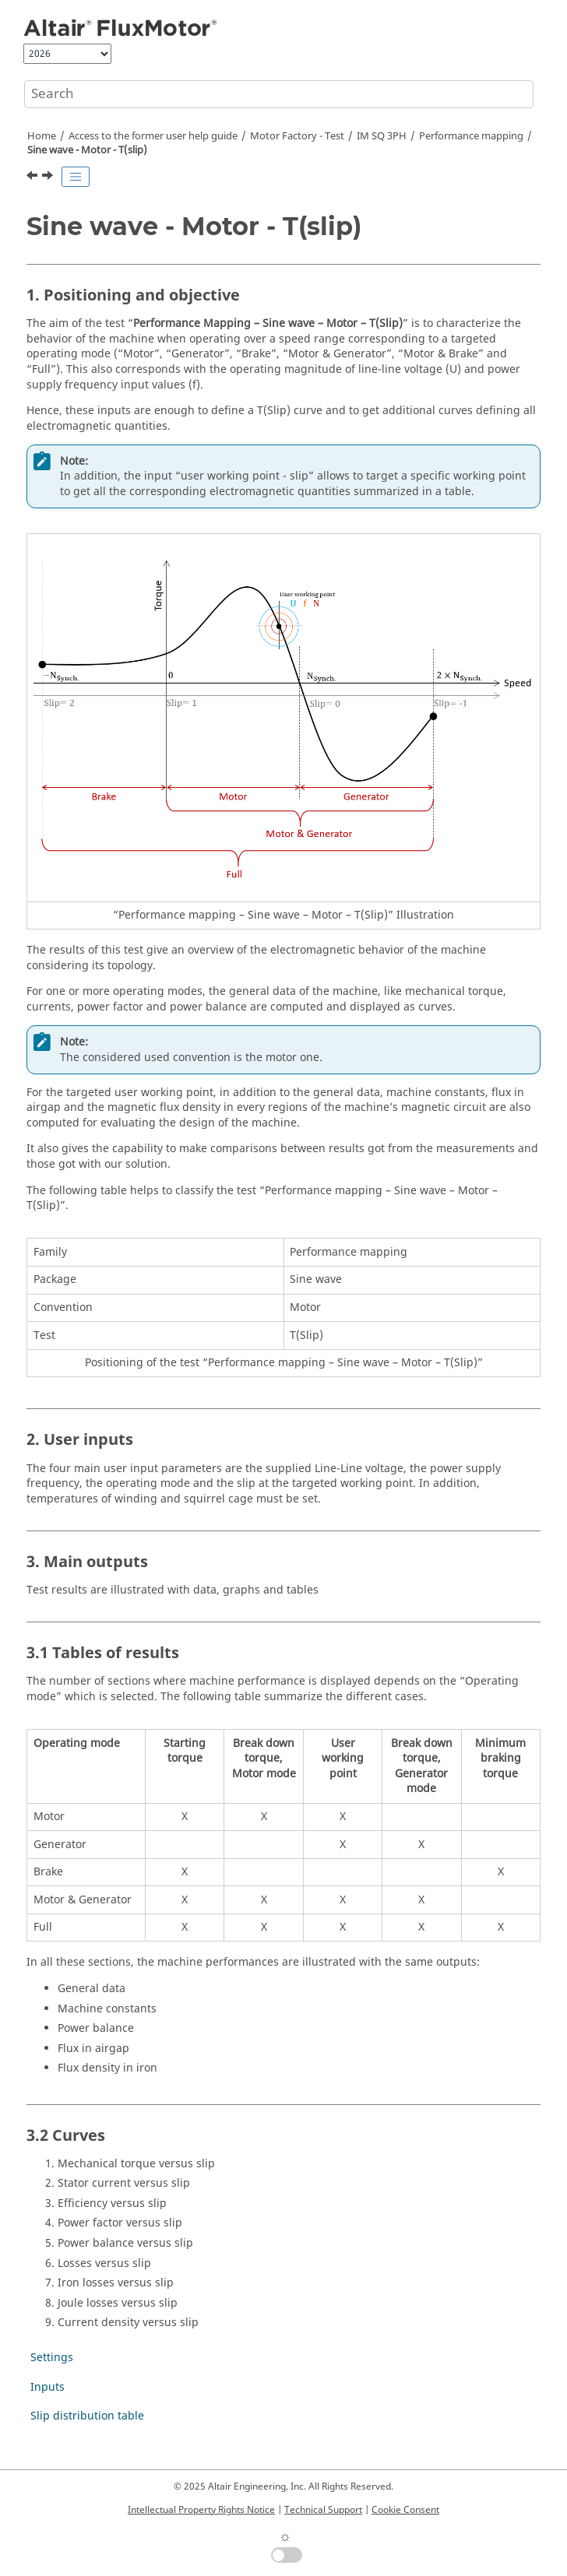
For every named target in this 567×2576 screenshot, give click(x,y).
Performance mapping (471, 136)
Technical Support (323, 2510)
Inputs (47, 2387)
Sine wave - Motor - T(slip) (87, 150)
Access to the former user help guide (153, 136)
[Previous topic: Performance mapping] (33, 177)
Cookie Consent (405, 2510)
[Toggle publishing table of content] (76, 177)
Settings (51, 2357)
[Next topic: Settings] (49, 177)
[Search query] (279, 94)
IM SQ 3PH (382, 136)
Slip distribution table (87, 2416)
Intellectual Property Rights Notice (201, 2510)
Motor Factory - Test (297, 136)
